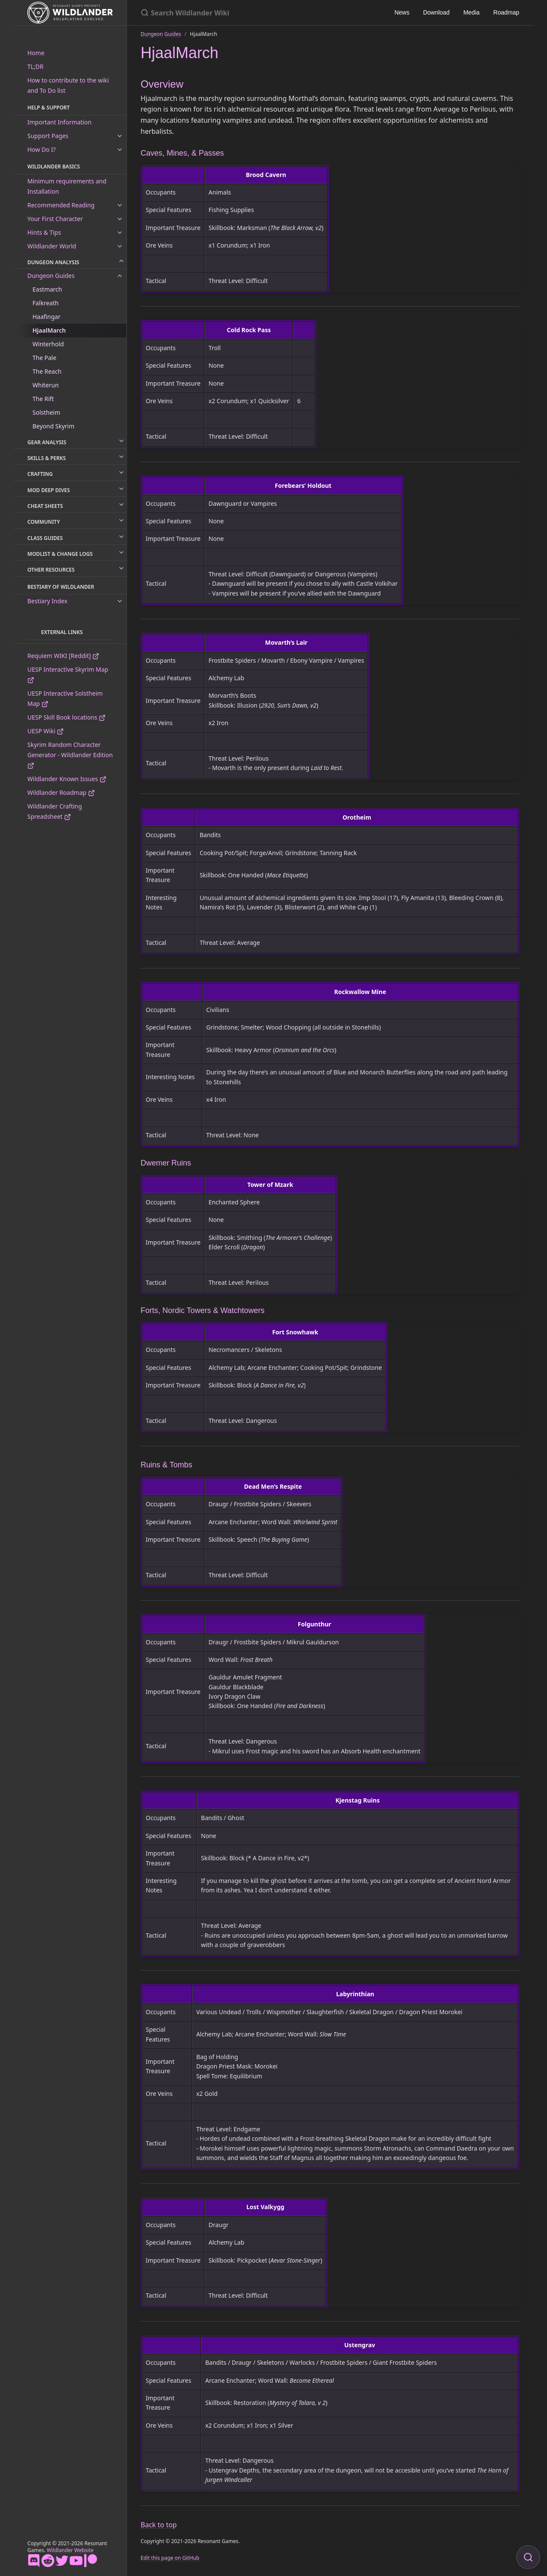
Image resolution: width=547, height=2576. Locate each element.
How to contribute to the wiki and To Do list (68, 85)
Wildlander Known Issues (66, 779)
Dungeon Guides (50, 275)
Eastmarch (47, 289)
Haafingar (46, 317)
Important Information (59, 122)
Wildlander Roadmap (61, 792)
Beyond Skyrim (53, 426)
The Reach (47, 371)
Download (436, 12)
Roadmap (506, 12)
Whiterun (45, 385)
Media (471, 12)
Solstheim (46, 412)
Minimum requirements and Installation (66, 186)
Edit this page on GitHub (170, 2557)
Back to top (159, 2524)
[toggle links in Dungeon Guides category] (119, 276)
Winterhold (48, 344)
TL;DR (35, 66)
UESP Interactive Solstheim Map (65, 698)
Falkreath (45, 303)
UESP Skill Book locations (66, 717)
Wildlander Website (70, 2550)
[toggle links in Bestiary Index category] (119, 601)
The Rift (43, 399)
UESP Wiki (45, 731)
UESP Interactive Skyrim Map (67, 674)
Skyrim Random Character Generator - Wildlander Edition (70, 755)
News (401, 12)
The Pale (44, 358)
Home (35, 53)
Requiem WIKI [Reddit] (63, 656)
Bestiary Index (47, 601)
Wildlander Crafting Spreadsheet (54, 811)
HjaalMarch (49, 330)
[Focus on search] (528, 2557)
